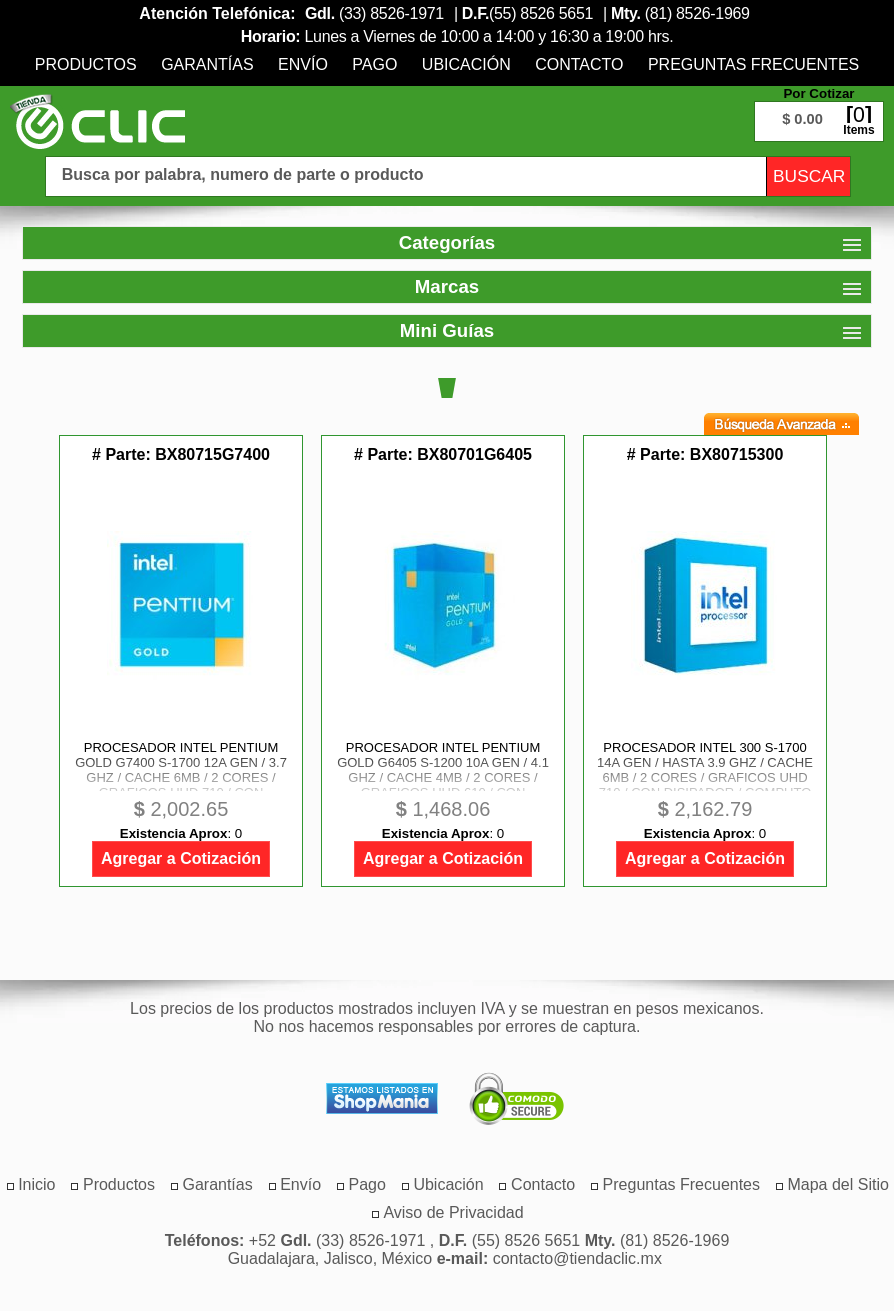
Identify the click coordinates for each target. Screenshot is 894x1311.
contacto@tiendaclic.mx (577, 1258)
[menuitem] (86, 64)
